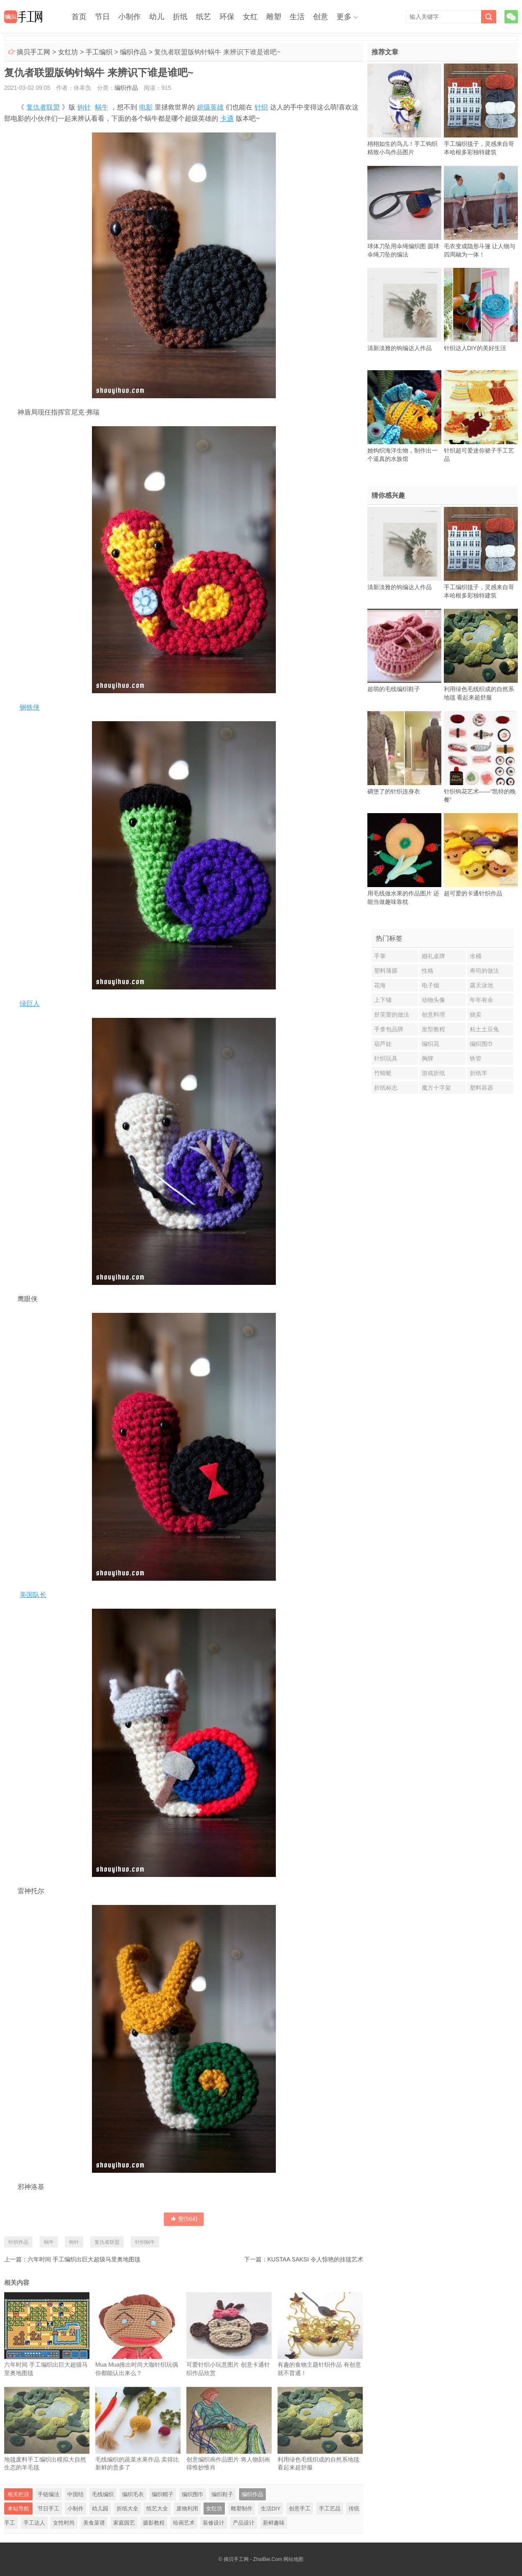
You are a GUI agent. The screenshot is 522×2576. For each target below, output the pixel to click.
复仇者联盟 (43, 107)
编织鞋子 (222, 2494)
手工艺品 (330, 2508)
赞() (184, 2218)
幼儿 (156, 17)
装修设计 (213, 2523)
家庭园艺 (124, 2523)
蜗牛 (101, 107)
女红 (250, 17)
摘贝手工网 (33, 52)
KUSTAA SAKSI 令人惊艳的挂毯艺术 (315, 2259)
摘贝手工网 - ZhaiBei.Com (253, 2559)
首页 (79, 17)
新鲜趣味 (274, 2523)
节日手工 (48, 2508)
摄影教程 (154, 2523)
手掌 (380, 956)
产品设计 (244, 2523)
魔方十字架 (436, 1087)
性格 (427, 970)
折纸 (180, 17)
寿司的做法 (484, 970)
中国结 (75, 2494)
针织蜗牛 (145, 2242)
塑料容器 (481, 1087)
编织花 (430, 1043)
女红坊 (68, 52)
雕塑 (273, 17)
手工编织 (99, 52)
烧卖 (475, 1014)
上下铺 (383, 1000)
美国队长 (33, 1594)
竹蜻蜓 (383, 1073)
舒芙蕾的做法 (391, 1014)
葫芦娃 (383, 1043)
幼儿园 (100, 2508)
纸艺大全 (157, 2508)
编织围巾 (193, 2494)
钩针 (84, 107)
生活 (297, 17)
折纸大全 (127, 2508)
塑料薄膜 (385, 970)
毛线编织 (103, 2494)
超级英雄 (210, 107)
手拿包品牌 (388, 1029)
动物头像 (433, 1000)
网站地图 (293, 2559)
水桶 (475, 956)
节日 (102, 17)
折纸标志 (385, 1087)
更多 (343, 17)
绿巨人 (30, 1003)
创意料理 (433, 1014)
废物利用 (187, 2508)
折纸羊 (478, 1073)
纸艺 (203, 17)
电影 (146, 107)
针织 (261, 107)
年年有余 (481, 1000)
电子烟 (430, 985)
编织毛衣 (133, 2494)
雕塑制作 (241, 2508)
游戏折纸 (433, 1073)
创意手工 (300, 2508)
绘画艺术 (184, 2523)
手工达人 (34, 2523)
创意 (320, 17)
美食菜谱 (94, 2523)
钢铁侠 (30, 707)
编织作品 (133, 52)
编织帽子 (162, 2494)
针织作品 (18, 2242)
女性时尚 (64, 2523)
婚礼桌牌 (433, 956)
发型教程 (433, 1029)
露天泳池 (481, 985)
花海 (380, 985)
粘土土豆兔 (484, 1029)
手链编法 (48, 2494)
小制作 (129, 17)
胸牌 (427, 1058)
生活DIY (271, 2508)
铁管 (475, 1058)
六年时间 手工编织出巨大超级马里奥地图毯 (84, 2259)
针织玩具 (385, 1058)
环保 (226, 17)
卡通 (227, 118)
